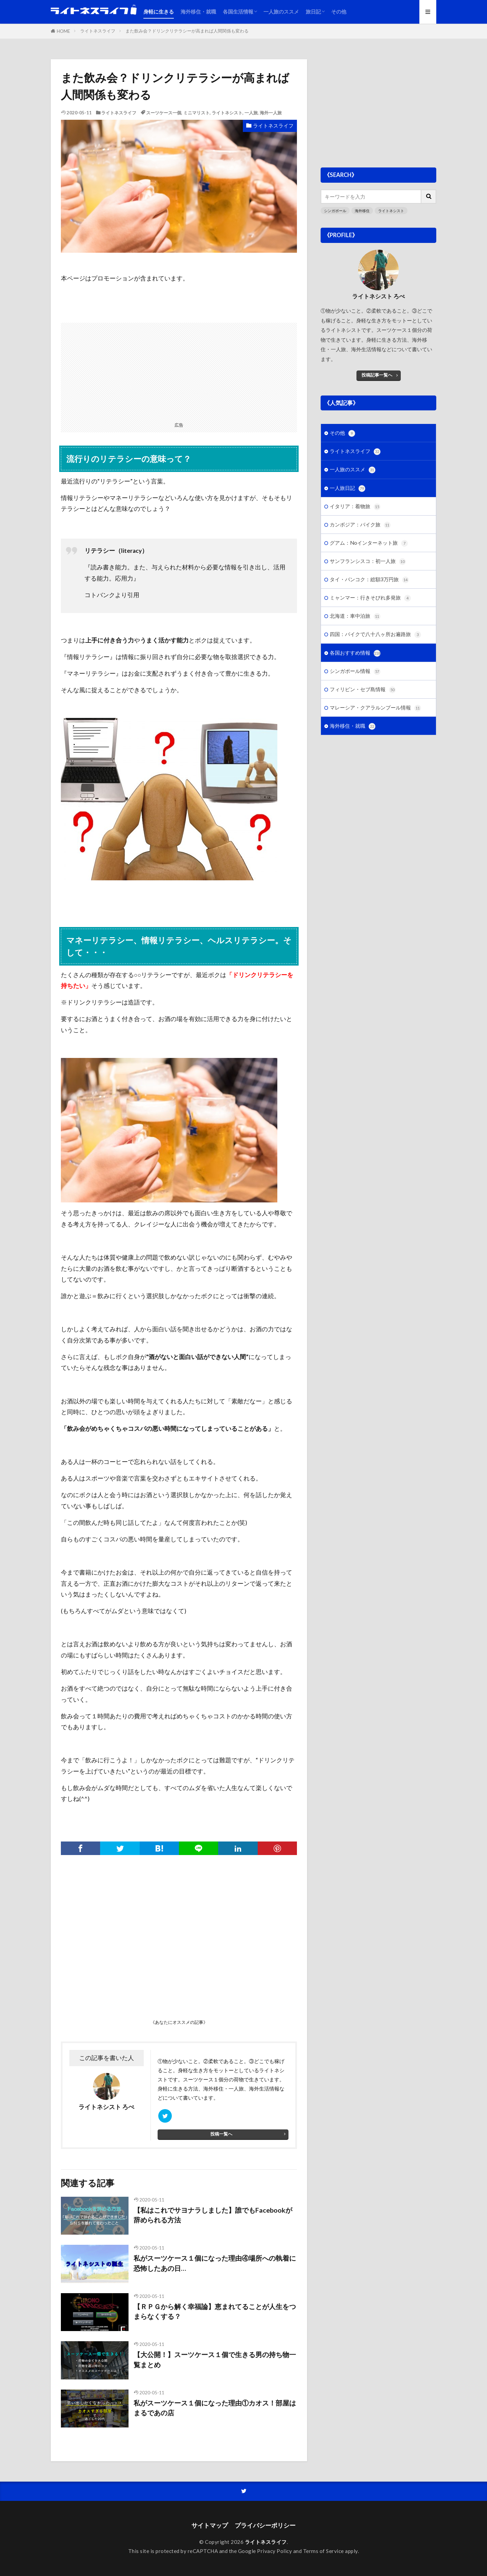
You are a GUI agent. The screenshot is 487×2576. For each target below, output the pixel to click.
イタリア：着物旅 (355, 506)
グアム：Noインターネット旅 (369, 543)
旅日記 (313, 11)
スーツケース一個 (163, 112)
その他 (338, 11)
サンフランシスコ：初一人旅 (368, 561)
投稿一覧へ (221, 2134)
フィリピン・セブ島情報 (363, 689)
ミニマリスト (196, 112)
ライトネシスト (227, 112)
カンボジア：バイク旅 (360, 524)
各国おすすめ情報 (355, 653)
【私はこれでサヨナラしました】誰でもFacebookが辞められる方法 (213, 2215)
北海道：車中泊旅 (355, 616)
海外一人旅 (271, 112)
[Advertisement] (179, 370)
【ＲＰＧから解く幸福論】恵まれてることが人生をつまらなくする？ (215, 2311)
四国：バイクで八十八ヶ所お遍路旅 (375, 634)
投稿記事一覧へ (377, 375)
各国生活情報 (238, 11)
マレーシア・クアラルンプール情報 (375, 707)
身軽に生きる (158, 11)
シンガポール (335, 210)
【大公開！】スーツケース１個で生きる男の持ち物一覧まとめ (215, 2359)
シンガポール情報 (355, 671)
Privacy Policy (274, 2551)
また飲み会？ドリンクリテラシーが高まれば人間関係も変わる (187, 30)
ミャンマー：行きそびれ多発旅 (370, 598)
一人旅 (251, 112)
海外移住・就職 (198, 11)
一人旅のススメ (281, 11)
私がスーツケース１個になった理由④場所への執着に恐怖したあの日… (215, 2263)
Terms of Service (323, 2551)
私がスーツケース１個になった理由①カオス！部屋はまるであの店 (215, 2408)
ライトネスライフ (97, 30)
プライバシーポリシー (265, 2525)
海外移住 (362, 210)
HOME (63, 31)
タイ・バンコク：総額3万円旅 (369, 579)
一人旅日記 (347, 488)
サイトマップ (209, 2525)
